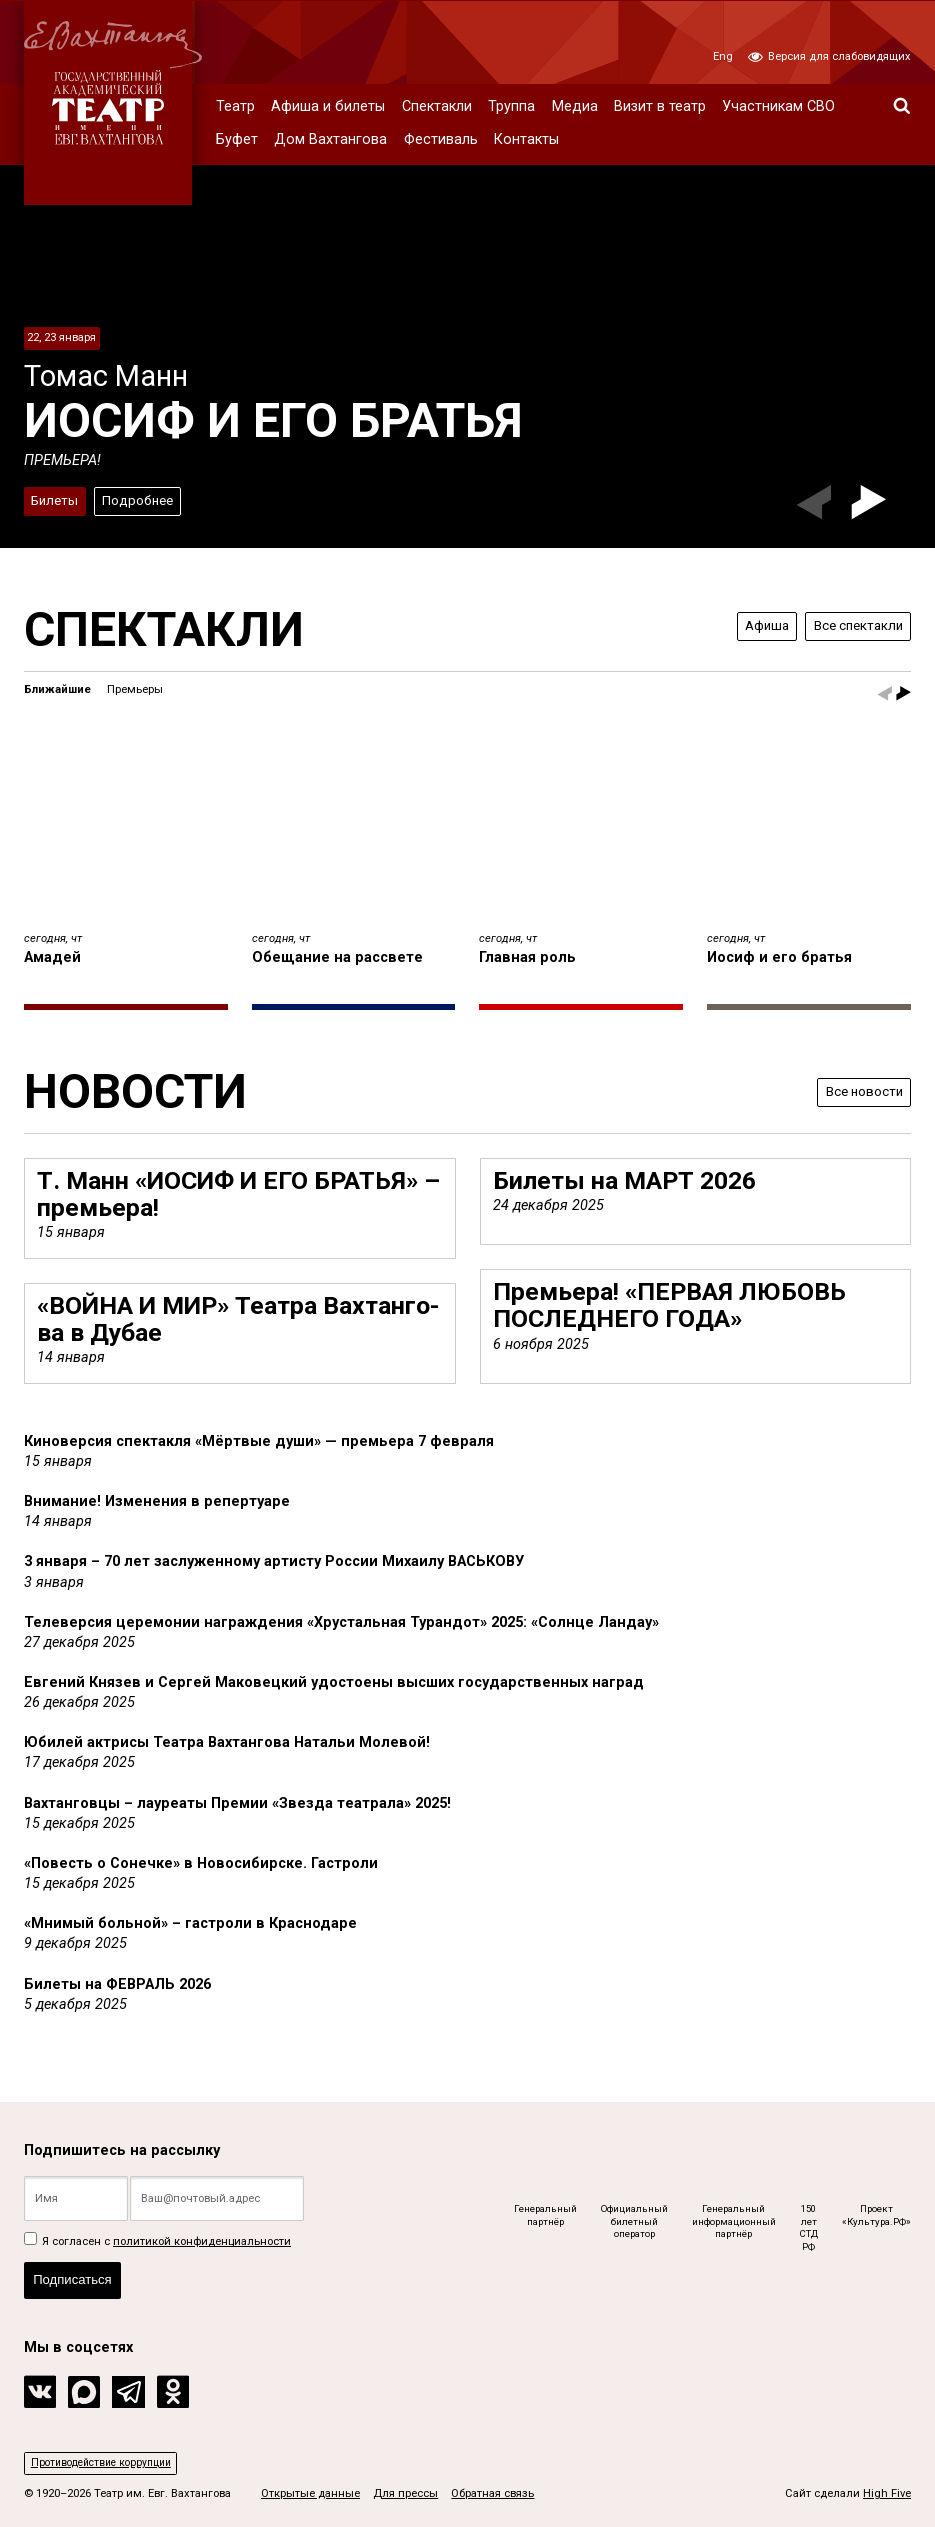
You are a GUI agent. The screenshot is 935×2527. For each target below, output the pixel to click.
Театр (235, 106)
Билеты (57, 498)
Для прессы (405, 2493)
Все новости (859, 1091)
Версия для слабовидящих (829, 56)
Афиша (754, 625)
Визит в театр (660, 106)
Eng (723, 56)
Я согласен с (157, 2234)
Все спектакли (853, 625)
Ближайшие (57, 689)
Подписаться (77, 2276)
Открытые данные (310, 2493)
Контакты (526, 139)
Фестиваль (441, 139)
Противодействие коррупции (107, 2461)
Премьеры (135, 689)
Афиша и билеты (328, 106)
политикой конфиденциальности (202, 2234)
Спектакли (437, 106)
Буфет (237, 139)
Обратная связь (492, 2493)
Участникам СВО (778, 106)
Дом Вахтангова (330, 139)
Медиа (575, 106)
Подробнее (145, 498)
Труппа (511, 106)
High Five (887, 2493)
